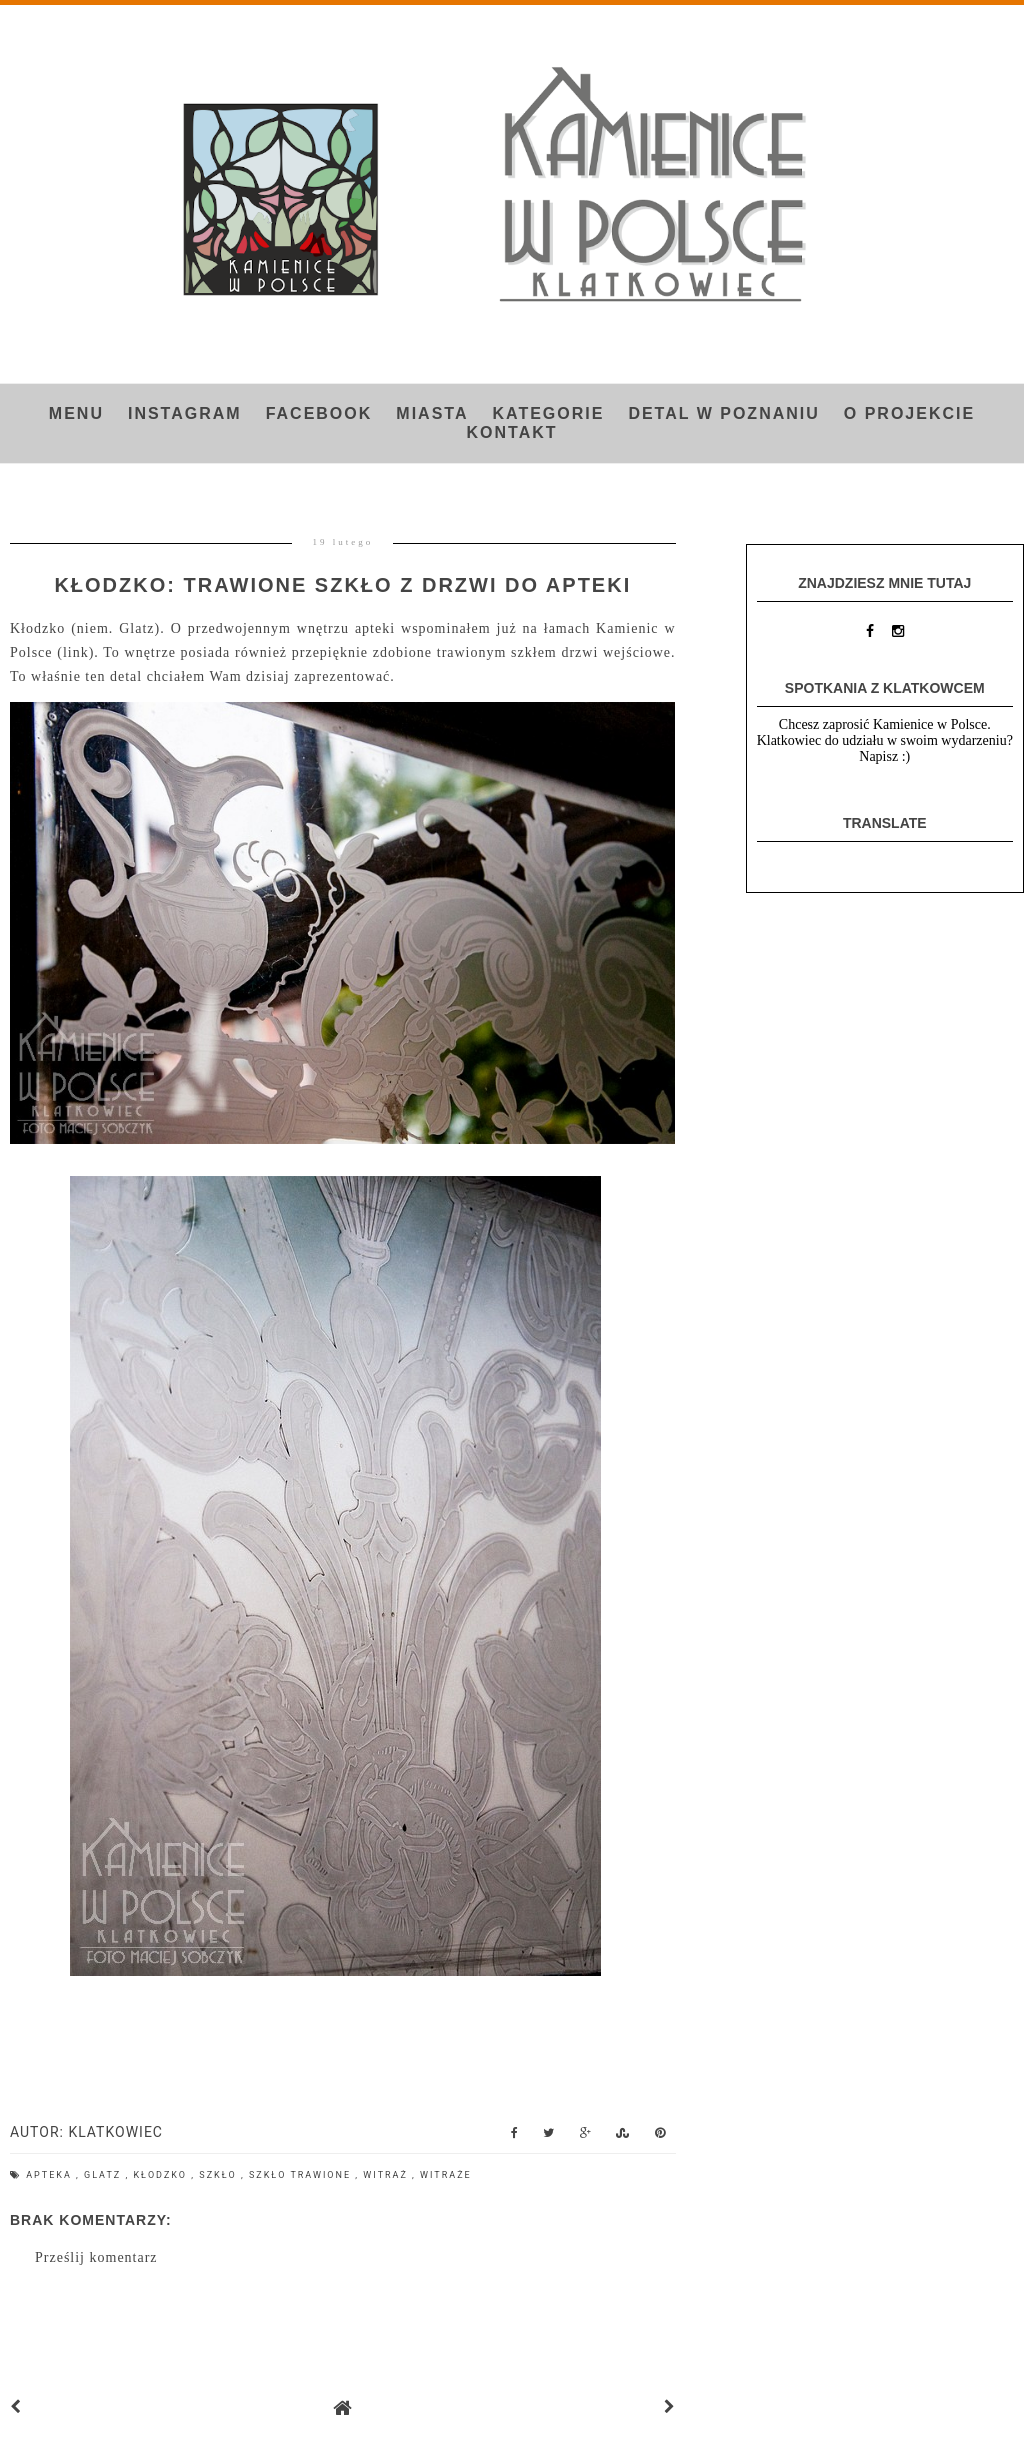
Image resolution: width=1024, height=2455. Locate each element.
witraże (446, 2175)
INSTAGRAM (185, 413)
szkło (220, 2175)
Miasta (432, 413)
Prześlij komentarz (96, 2257)
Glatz (104, 2175)
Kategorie (548, 413)
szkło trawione (302, 2175)
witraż (387, 2175)
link (76, 652)
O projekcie (909, 413)
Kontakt (511, 432)
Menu (76, 413)
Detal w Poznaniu (723, 413)
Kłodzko (162, 2175)
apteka (51, 2175)
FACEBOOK (319, 413)
